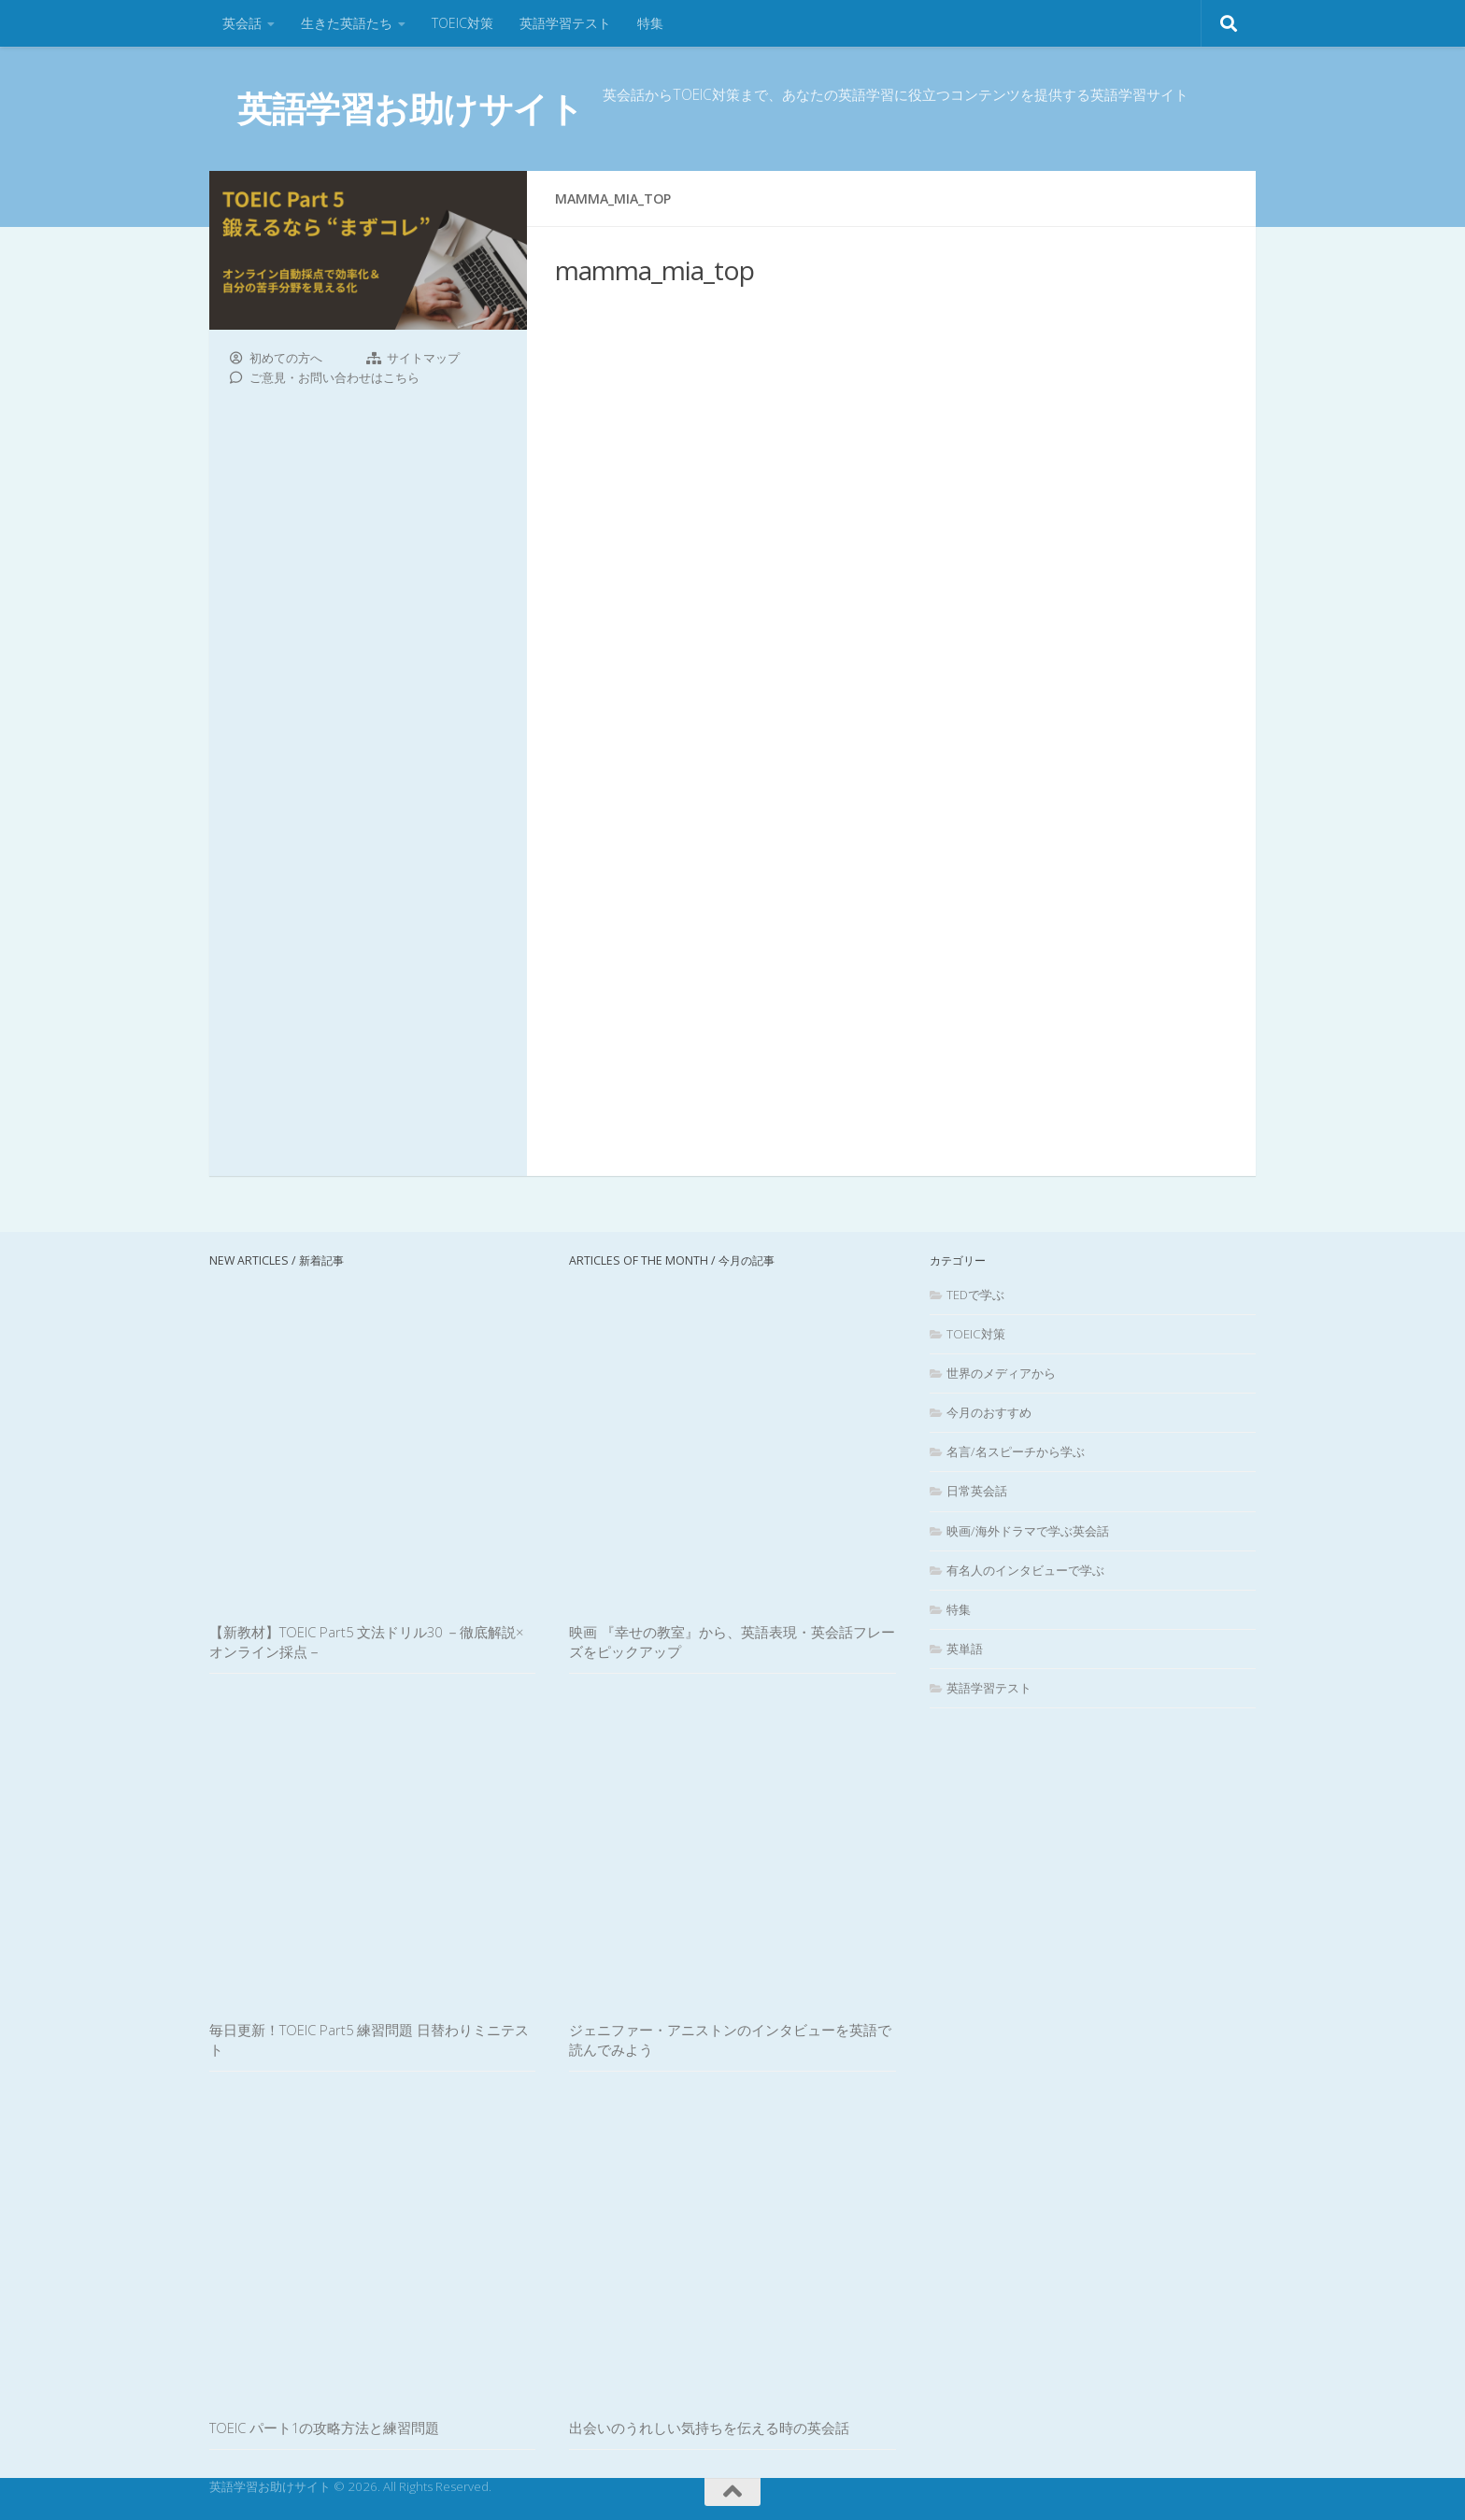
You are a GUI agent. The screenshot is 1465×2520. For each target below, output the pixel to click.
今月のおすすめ (988, 1412)
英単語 (964, 1648)
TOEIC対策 (462, 23)
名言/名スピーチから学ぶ (1015, 1451)
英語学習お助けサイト (410, 108)
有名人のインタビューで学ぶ (1025, 1570)
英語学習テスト (565, 23)
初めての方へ (285, 357)
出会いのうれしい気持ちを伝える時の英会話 (709, 2427)
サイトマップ (423, 357)
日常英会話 (976, 1490)
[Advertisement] (891, 728)
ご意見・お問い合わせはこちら (334, 377)
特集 (650, 23)
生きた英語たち (346, 23)
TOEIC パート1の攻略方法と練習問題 (324, 2427)
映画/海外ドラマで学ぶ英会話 (1027, 1530)
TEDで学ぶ (975, 1294)
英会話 (242, 23)
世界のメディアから (1001, 1373)
